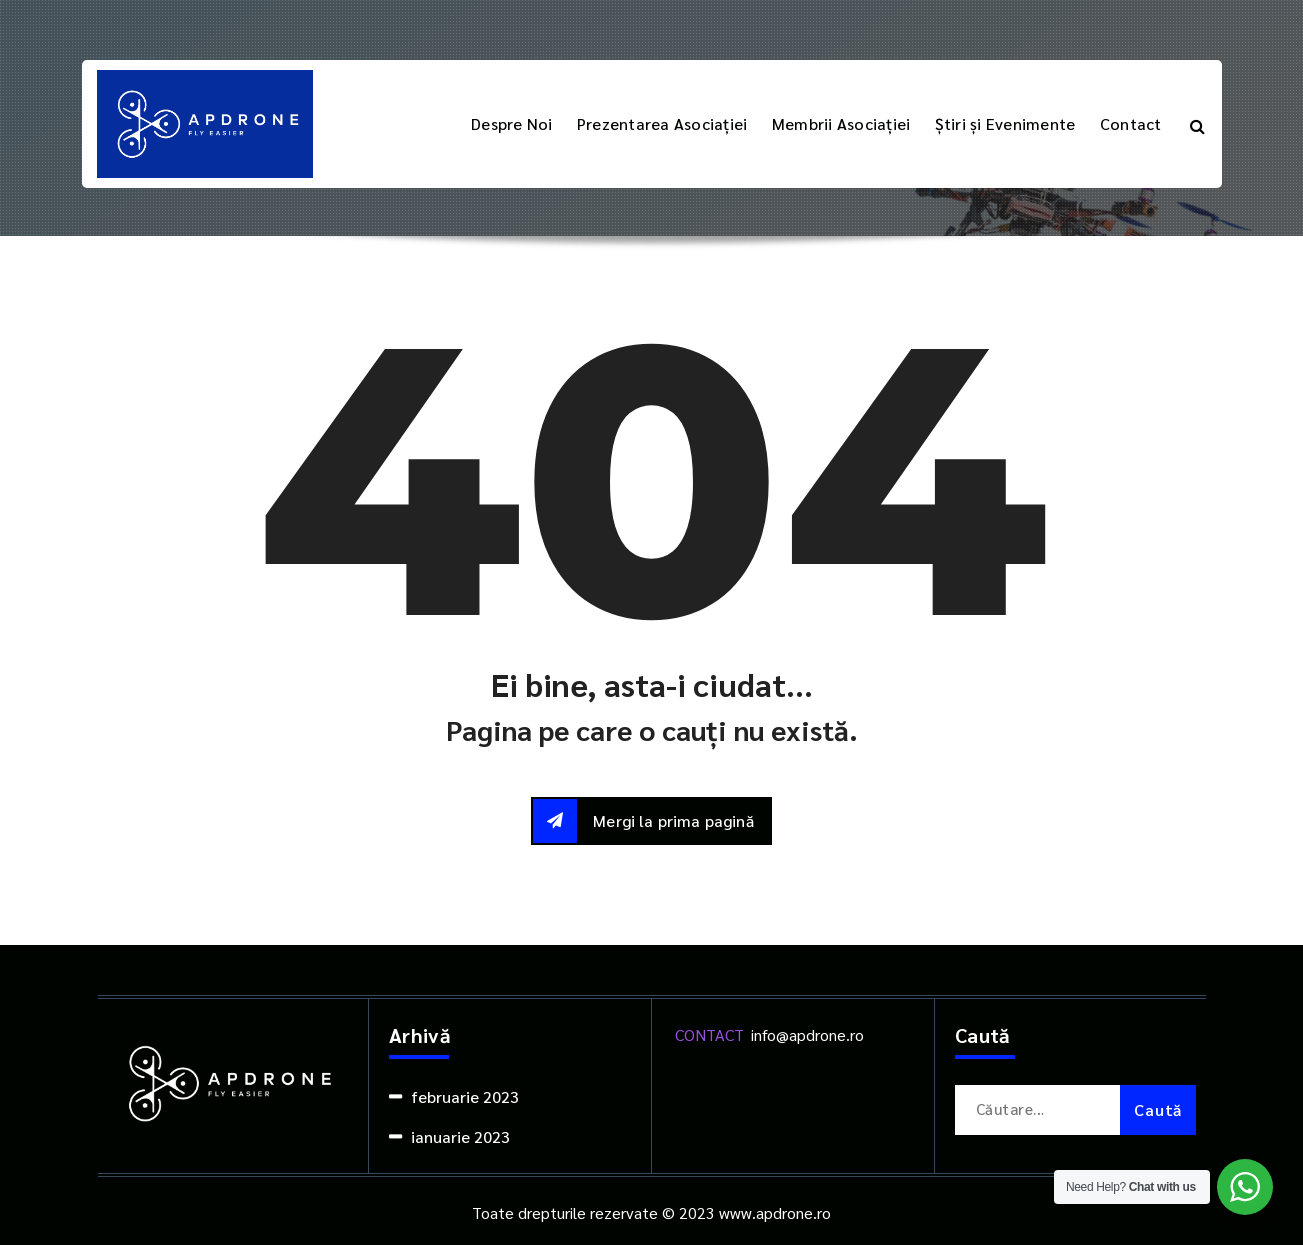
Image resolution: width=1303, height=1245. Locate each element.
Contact (1131, 123)
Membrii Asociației (841, 123)
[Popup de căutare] (1197, 124)
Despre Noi (512, 123)
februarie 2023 (465, 1096)
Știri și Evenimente (1005, 123)
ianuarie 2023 (460, 1136)
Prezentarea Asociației (662, 123)
